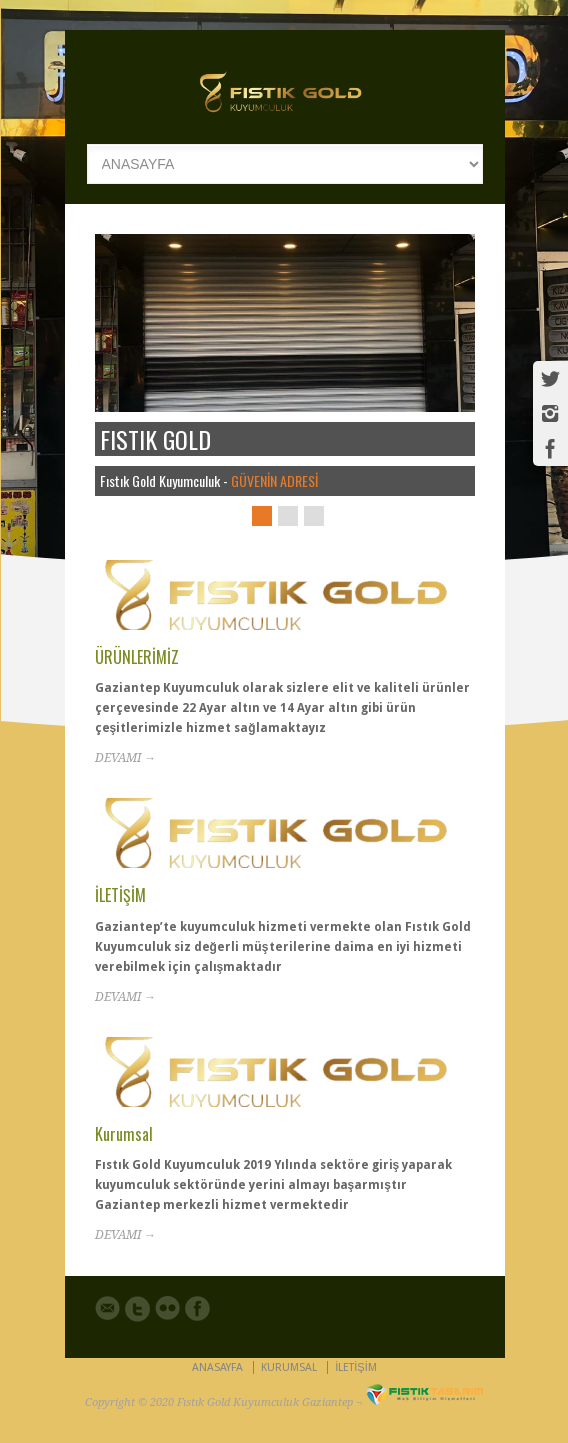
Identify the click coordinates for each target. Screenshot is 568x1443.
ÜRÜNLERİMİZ (137, 657)
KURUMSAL (289, 1367)
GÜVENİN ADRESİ (274, 480)
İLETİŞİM (120, 895)
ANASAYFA (217, 1367)
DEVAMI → (125, 758)
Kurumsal (124, 1134)
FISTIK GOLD (155, 439)
